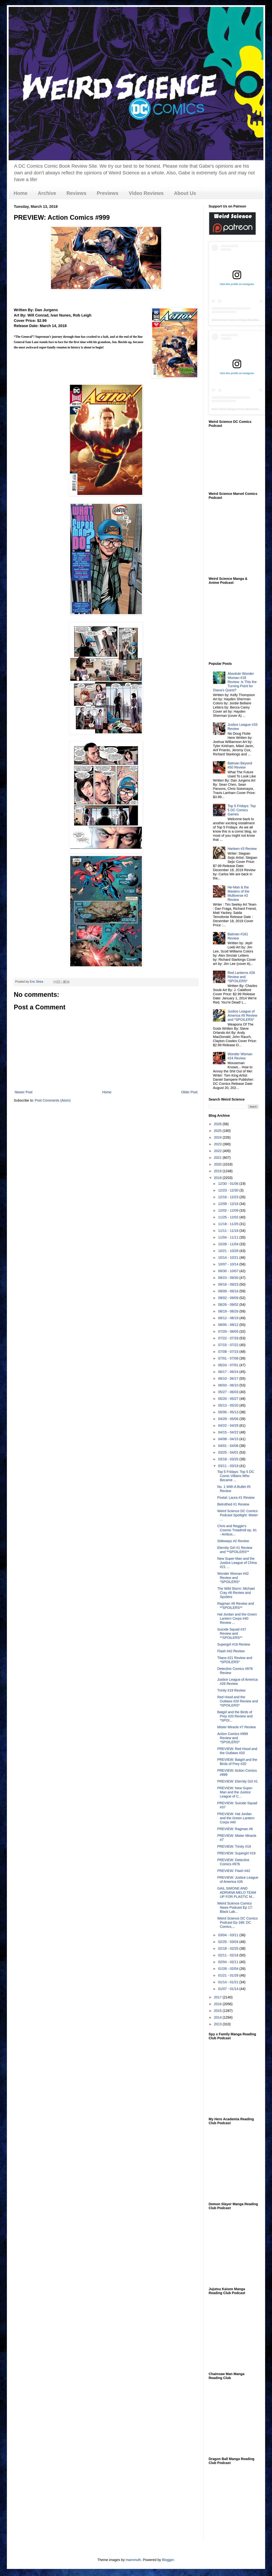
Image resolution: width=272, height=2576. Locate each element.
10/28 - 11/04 (228, 1244)
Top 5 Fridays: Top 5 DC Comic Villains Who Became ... (235, 1476)
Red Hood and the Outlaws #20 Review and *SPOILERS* (237, 1701)
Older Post (189, 1092)
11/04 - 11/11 (228, 1237)
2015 (218, 2011)
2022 (218, 1151)
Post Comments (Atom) (53, 1100)
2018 (218, 1178)
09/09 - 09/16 (228, 1291)
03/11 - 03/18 (228, 1466)
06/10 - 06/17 (228, 1378)
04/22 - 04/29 (228, 1425)
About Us (185, 193)
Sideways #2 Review (233, 1541)
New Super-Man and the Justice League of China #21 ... (237, 1563)
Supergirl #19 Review (233, 1644)
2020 (218, 1164)
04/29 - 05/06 (228, 1419)
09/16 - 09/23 (228, 1284)
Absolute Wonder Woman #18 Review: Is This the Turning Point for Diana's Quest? (235, 682)
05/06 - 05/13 (228, 1412)
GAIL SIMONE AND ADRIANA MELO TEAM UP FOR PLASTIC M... (236, 1892)
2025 (218, 1131)
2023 (218, 1144)
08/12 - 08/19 (228, 1318)
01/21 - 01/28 (228, 1975)
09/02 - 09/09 (228, 1298)
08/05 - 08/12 (228, 1325)
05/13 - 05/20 (228, 1405)
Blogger (168, 2560)
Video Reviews (146, 193)
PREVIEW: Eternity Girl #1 (237, 1781)
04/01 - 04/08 (228, 1446)
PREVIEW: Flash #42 (233, 1871)
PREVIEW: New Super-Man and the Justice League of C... (235, 1792)
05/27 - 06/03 (228, 1392)
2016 (218, 2004)
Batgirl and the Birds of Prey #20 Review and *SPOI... (235, 1716)
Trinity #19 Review (231, 1690)
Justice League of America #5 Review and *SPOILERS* (242, 1015)
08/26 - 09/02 (228, 1304)
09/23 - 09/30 (228, 1278)
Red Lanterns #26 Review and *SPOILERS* (241, 977)
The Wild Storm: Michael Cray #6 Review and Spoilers (236, 1593)
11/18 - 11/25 (228, 1224)
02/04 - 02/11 (228, 1962)
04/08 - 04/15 (228, 1439)
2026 (218, 1124)
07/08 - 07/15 (228, 1351)
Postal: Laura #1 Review (236, 1497)
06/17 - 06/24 (228, 1372)
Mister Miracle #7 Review (236, 1727)
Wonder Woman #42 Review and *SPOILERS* (233, 1578)
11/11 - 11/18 (228, 1231)
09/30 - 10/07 (228, 1271)
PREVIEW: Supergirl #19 (236, 1853)
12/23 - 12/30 (228, 1190)
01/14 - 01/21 (228, 1982)
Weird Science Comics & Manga (229, 320)
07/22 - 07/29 (228, 1338)
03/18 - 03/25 (228, 1459)
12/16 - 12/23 (228, 1197)
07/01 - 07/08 (228, 1358)
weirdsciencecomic (260, 320)
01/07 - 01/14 (228, 1989)
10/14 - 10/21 (228, 1257)
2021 (218, 1157)
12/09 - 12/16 (228, 1204)
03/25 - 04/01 (228, 1452)
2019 (218, 1171)
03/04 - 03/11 (228, 1935)
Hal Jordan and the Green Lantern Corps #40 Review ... (237, 1618)
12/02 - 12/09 (228, 1210)
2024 (218, 1137)
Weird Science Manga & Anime (228, 409)
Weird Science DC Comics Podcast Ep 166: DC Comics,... (237, 1922)
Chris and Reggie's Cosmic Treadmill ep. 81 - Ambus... (237, 1530)
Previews (107, 193)
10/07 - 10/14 (228, 1264)
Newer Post (23, 1092)
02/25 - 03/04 (228, 1942)
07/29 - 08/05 (228, 1331)
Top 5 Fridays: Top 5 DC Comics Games (242, 810)
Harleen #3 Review (242, 849)
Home (21, 193)
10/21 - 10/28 (228, 1251)
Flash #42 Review (231, 1651)
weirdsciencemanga (259, 409)
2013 (218, 2024)
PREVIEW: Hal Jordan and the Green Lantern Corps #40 (235, 1818)
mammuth (133, 2560)
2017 (218, 1997)
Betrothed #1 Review (233, 1504)
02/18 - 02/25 (228, 1948)
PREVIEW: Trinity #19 (234, 1846)
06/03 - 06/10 (228, 1385)
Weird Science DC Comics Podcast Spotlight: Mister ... (237, 1515)
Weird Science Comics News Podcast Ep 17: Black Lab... (235, 1907)
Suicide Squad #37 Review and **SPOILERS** (231, 1633)
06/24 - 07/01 (228, 1365)
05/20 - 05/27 (228, 1399)
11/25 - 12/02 (228, 1217)
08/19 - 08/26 (228, 1311)
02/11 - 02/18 (228, 1955)
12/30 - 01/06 (228, 1183)
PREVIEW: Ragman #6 (235, 1829)
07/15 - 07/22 (228, 1345)
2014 (218, 2017)
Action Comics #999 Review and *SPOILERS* (232, 1738)
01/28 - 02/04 (228, 1969)
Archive (47, 193)
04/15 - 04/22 (228, 1432)
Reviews (76, 193)
